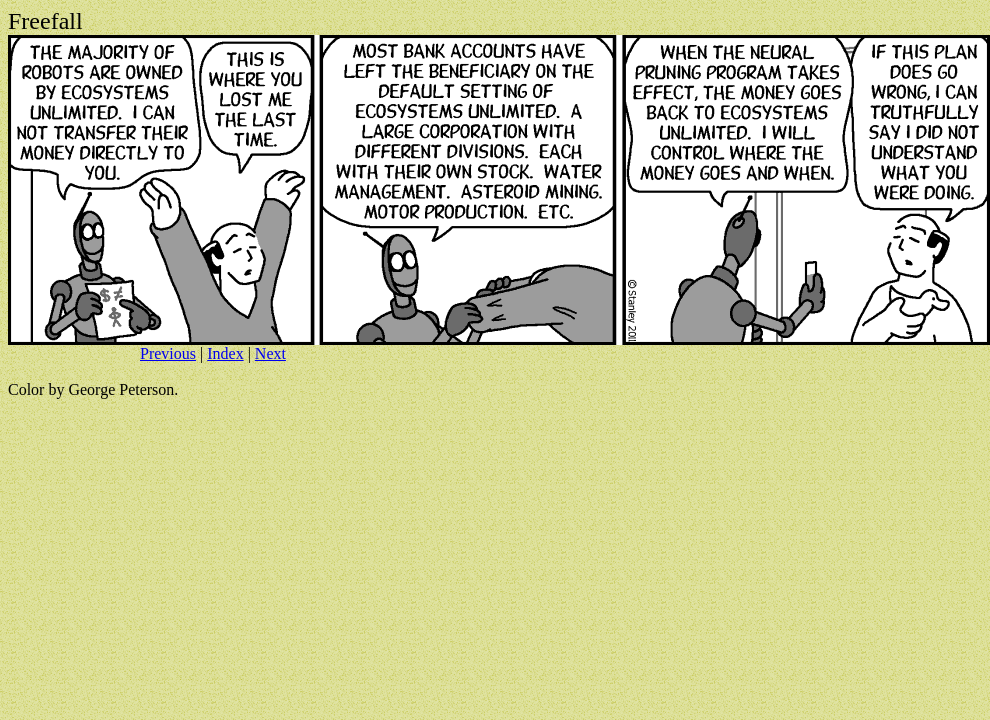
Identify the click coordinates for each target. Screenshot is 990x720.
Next (270, 353)
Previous (168, 353)
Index (225, 353)
